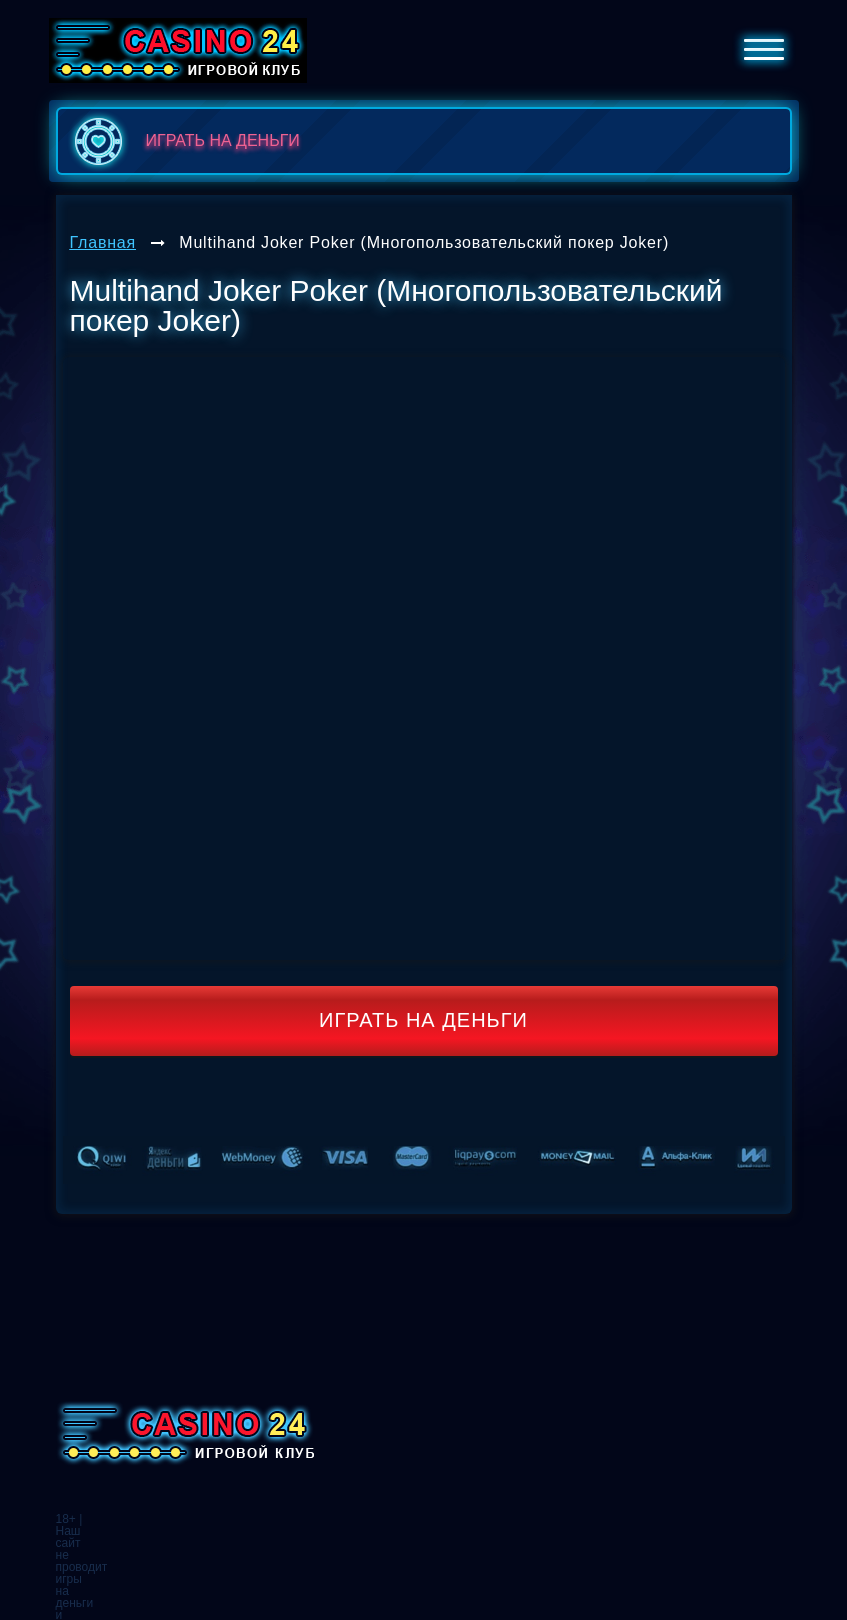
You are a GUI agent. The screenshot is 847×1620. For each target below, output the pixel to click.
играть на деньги (183, 141)
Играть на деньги (423, 1020)
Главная (103, 242)
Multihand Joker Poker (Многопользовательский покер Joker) (424, 242)
